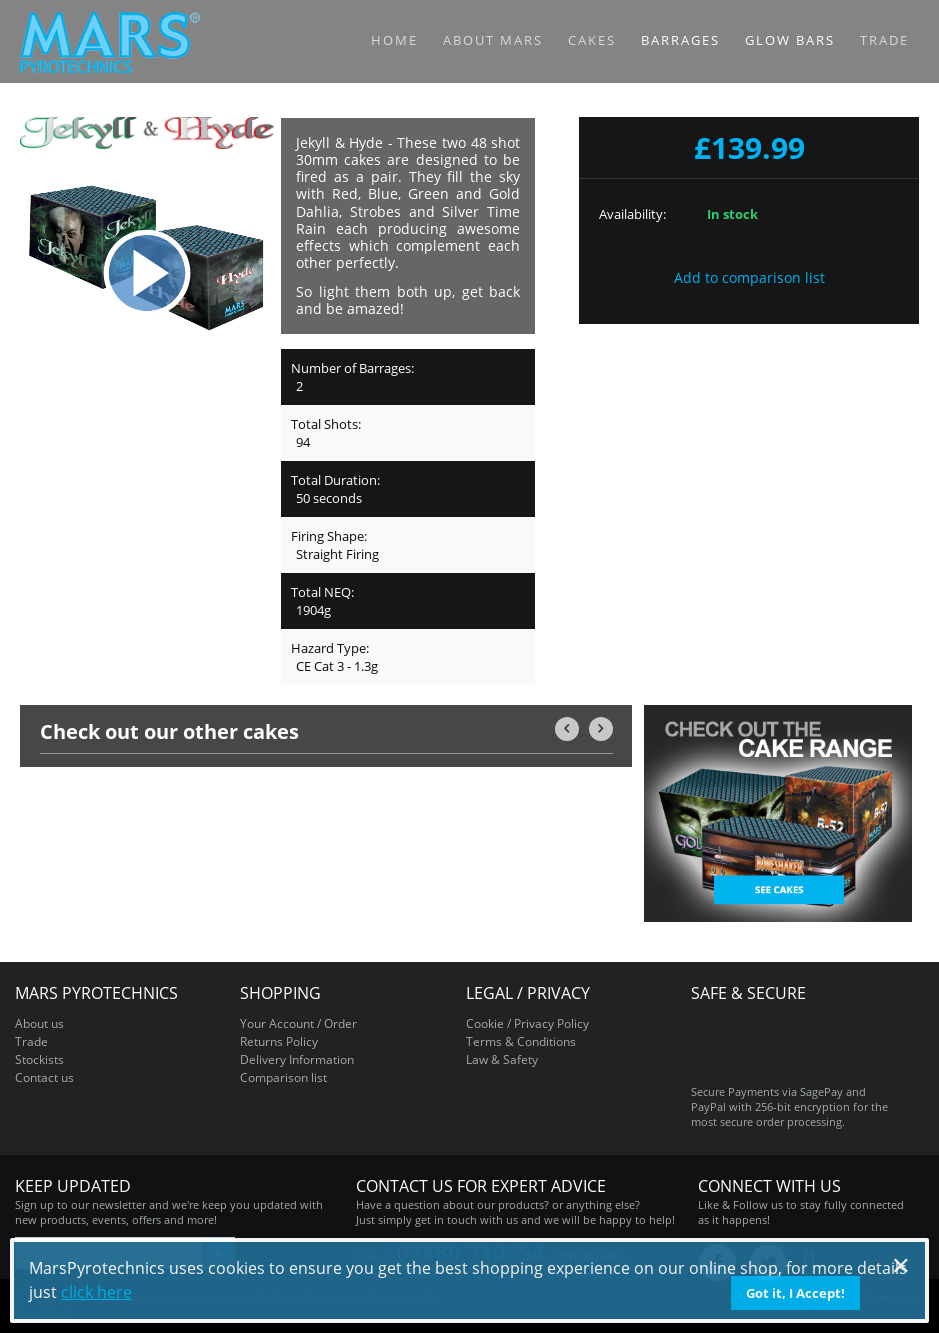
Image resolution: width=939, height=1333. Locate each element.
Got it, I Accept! (795, 1293)
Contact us (44, 1077)
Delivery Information (297, 1059)
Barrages (680, 40)
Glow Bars (790, 40)
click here (96, 1292)
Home (394, 40)
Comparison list (283, 1077)
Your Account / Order (298, 1023)
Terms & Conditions (521, 1041)
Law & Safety (502, 1059)
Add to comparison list (749, 277)
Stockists (39, 1059)
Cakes (592, 40)
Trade (884, 40)
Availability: (632, 214)
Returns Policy (279, 1041)
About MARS (493, 40)
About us (39, 1023)
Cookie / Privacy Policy (527, 1023)
